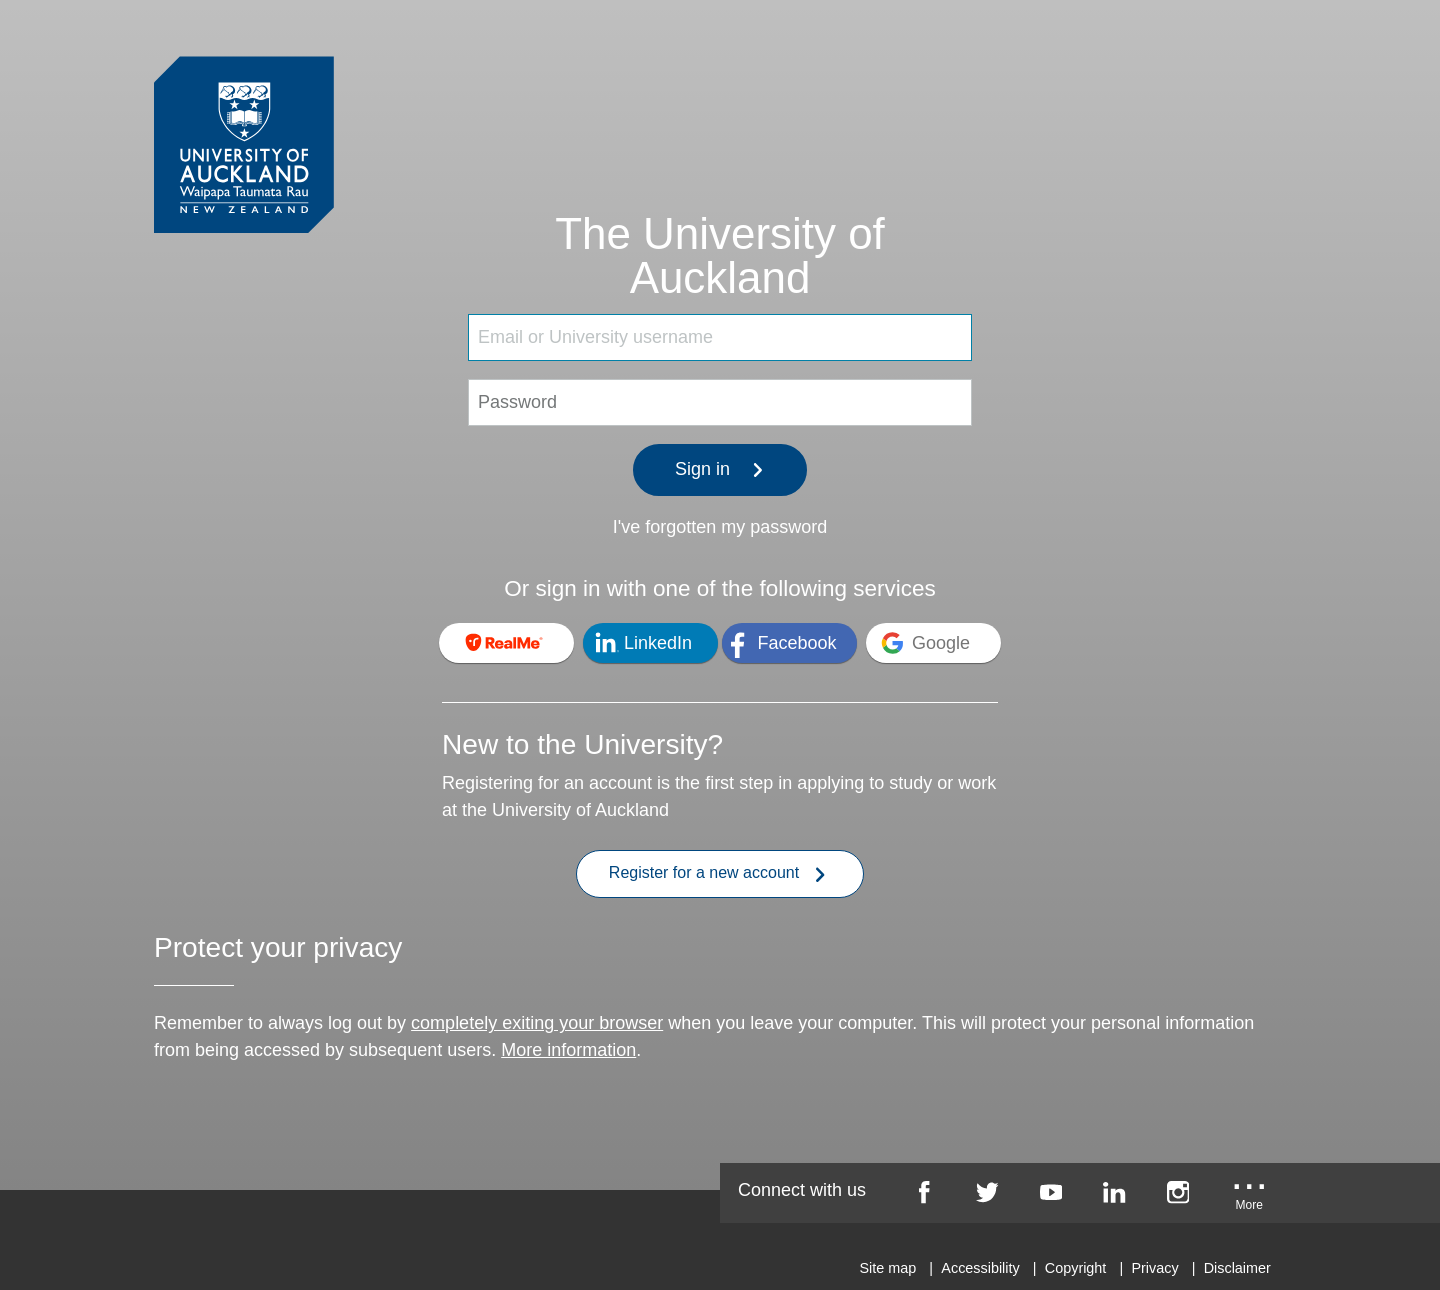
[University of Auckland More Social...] (1250, 1199)
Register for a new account (718, 875)
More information (568, 1050)
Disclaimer (1237, 1268)
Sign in (720, 469)
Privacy (1154, 1268)
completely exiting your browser (537, 1023)
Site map (887, 1268)
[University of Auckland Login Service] (244, 108)
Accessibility (980, 1268)
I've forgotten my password (720, 527)
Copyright (1076, 1268)
